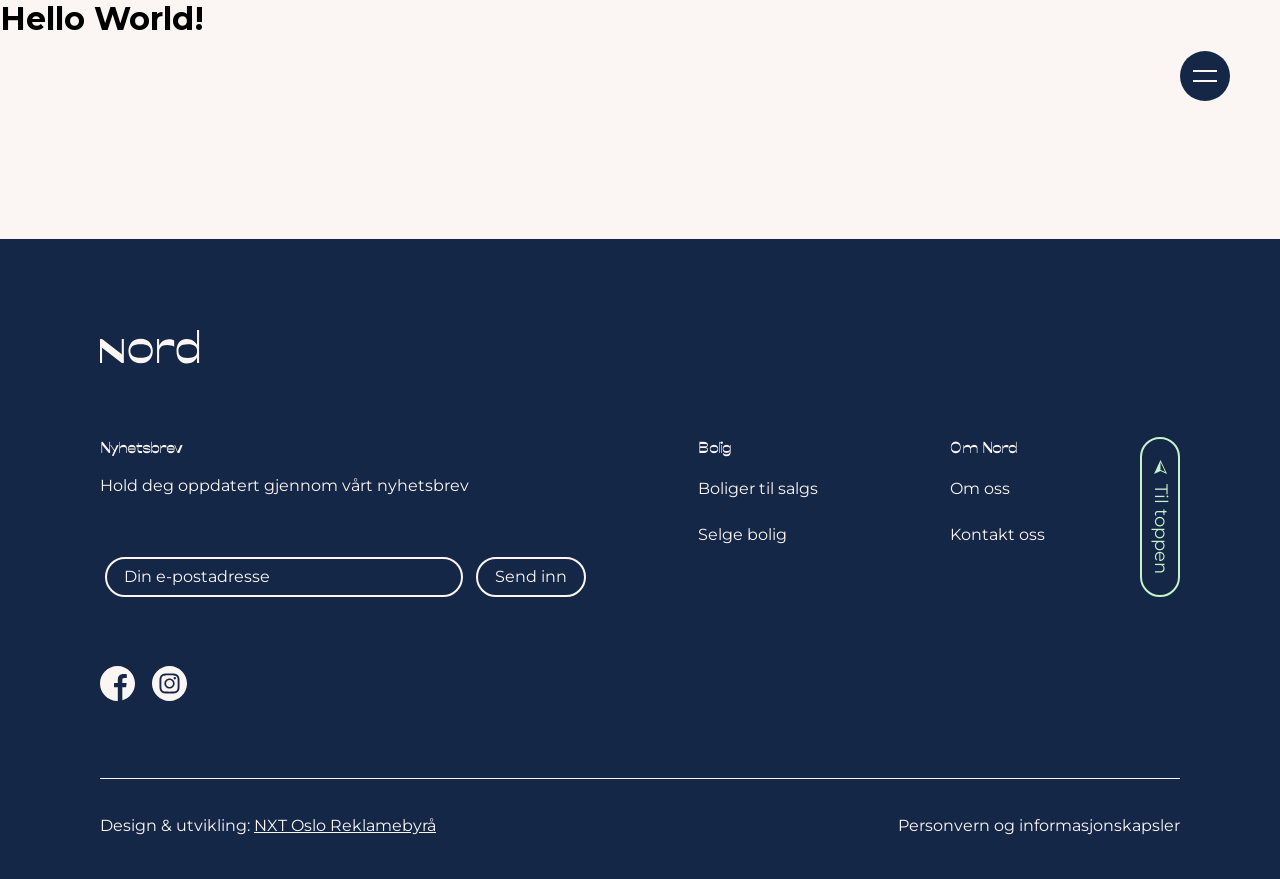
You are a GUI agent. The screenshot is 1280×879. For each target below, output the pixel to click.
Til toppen (1161, 517)
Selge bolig (742, 534)
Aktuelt (427, 74)
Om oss (921, 74)
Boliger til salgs (758, 488)
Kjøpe (172, 74)
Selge (296, 74)
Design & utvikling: (268, 825)
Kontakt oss (1081, 74)
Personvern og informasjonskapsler (1039, 825)
